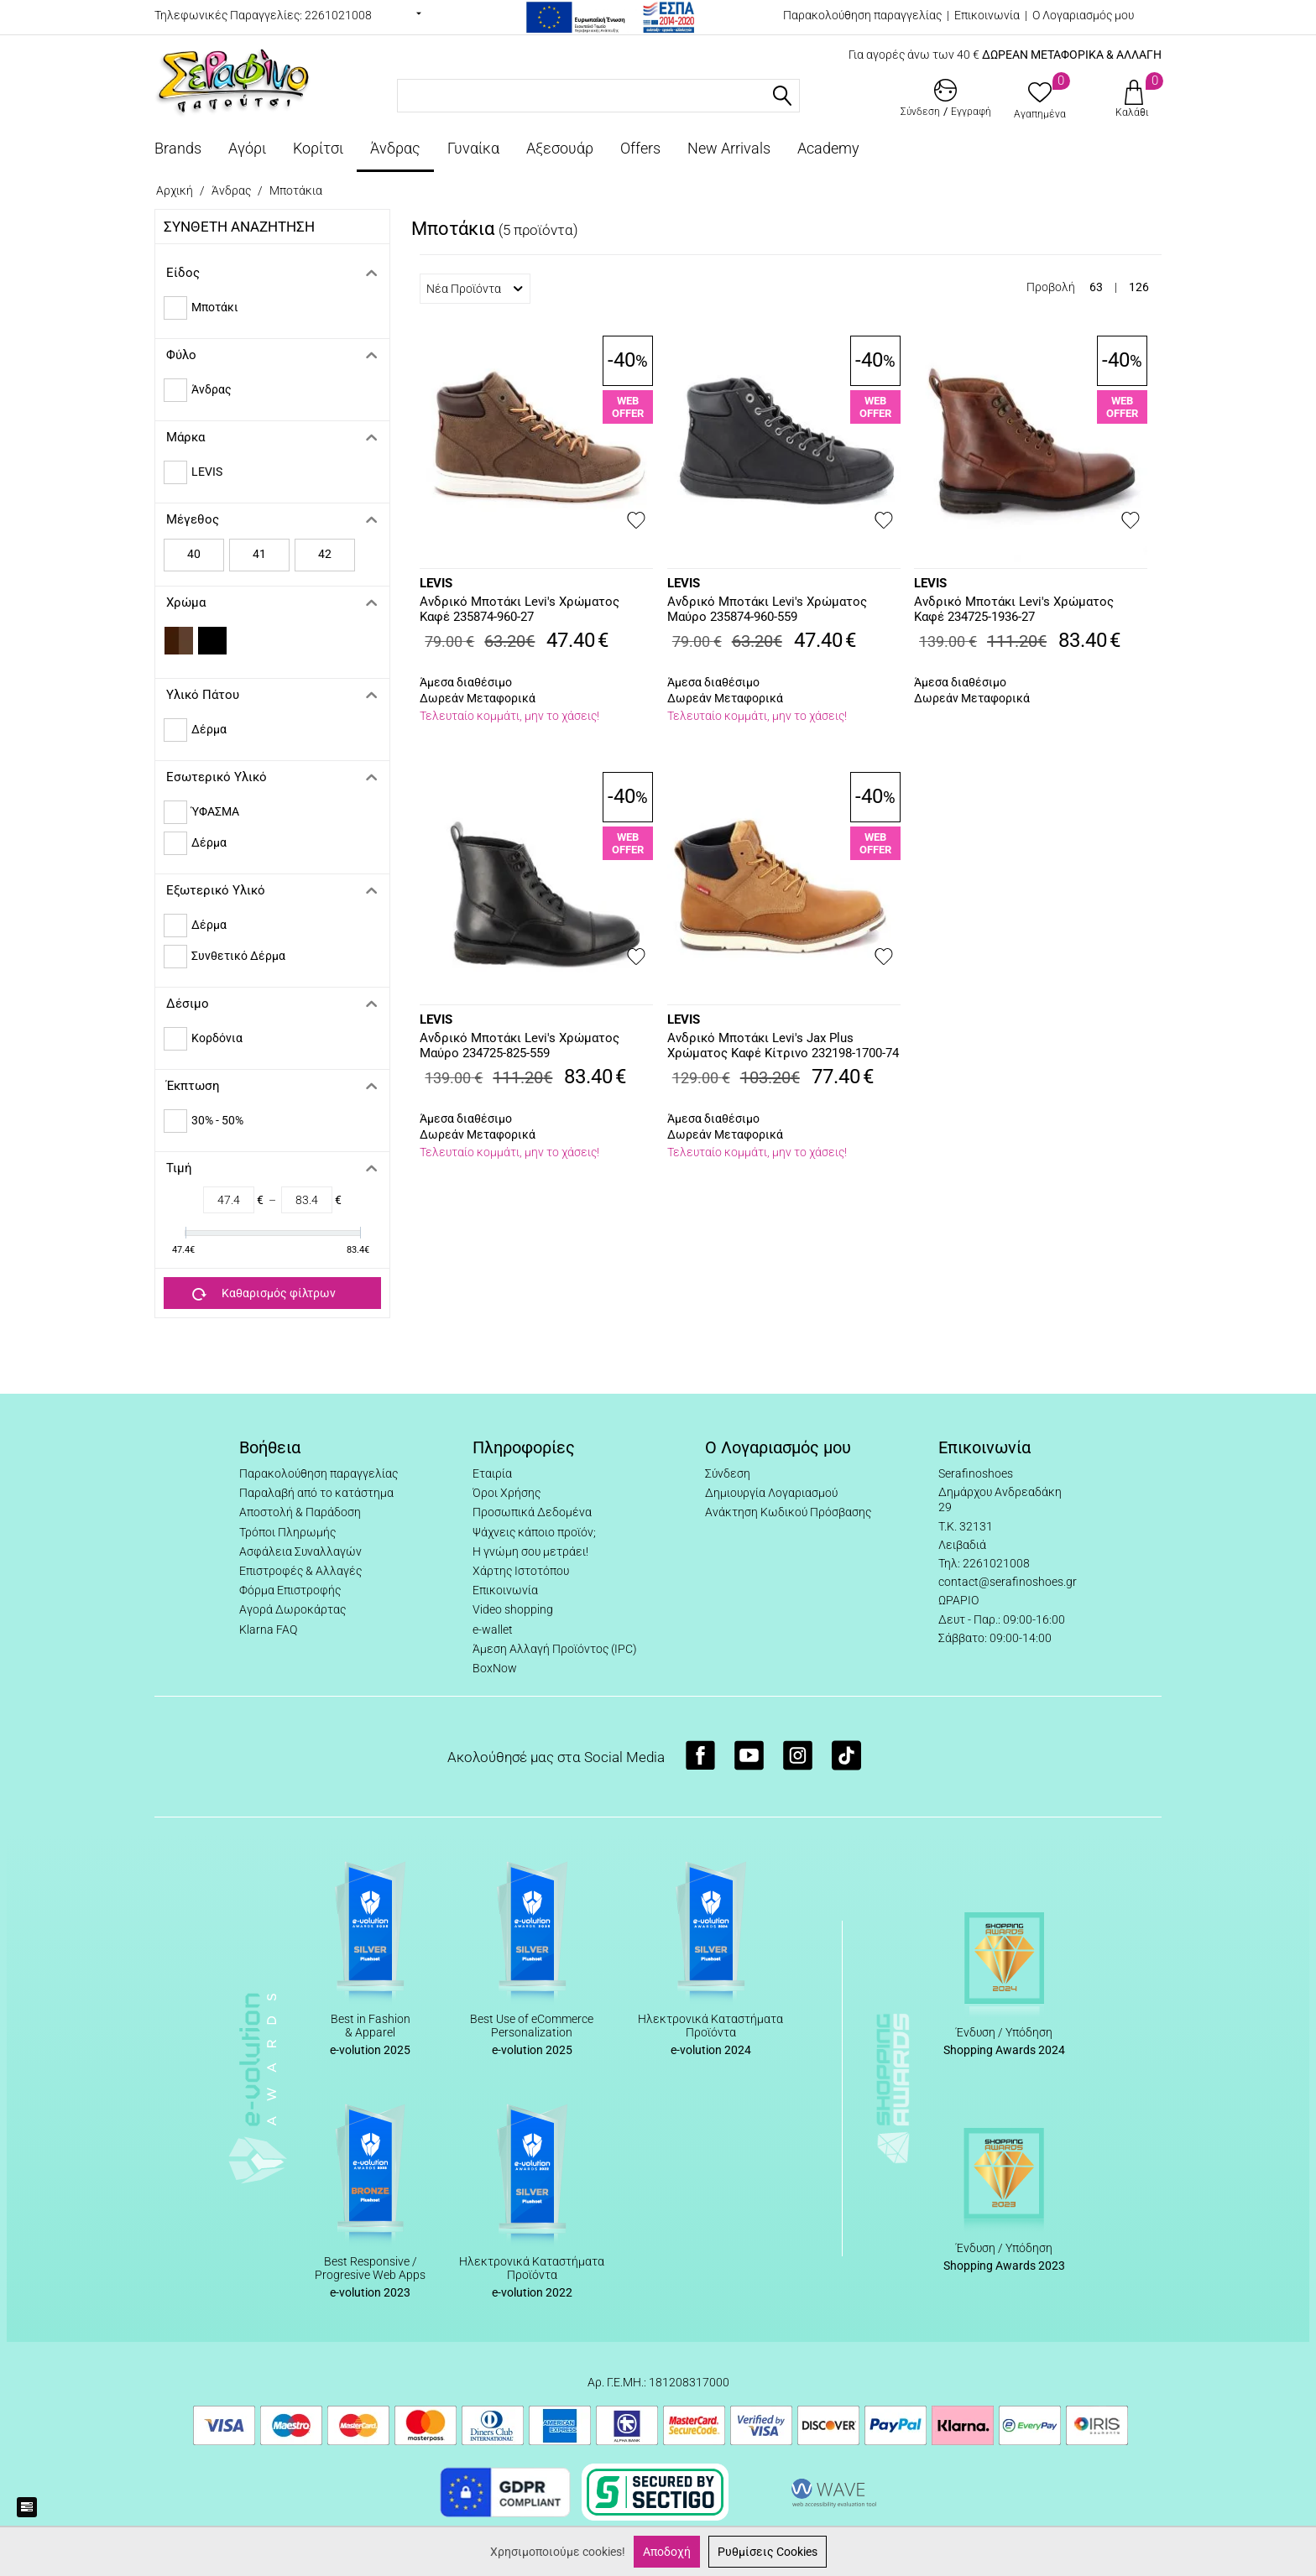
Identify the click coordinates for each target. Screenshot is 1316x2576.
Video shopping (513, 1609)
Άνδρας (395, 148)
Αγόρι (247, 148)
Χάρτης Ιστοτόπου (521, 1570)
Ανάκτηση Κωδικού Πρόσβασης (788, 1512)
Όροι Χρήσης (506, 1492)
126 (1139, 287)
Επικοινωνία (987, 15)
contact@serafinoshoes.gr (1007, 1581)
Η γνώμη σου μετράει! (530, 1551)
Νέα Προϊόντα (474, 288)
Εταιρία (492, 1473)
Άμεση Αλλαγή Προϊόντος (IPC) (555, 1649)
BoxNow (495, 1668)
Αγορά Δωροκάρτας (292, 1609)
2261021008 (338, 15)
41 (259, 554)
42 (325, 554)
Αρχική (174, 190)
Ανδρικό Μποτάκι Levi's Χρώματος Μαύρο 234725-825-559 (519, 1045)
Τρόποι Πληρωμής (287, 1532)
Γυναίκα (473, 148)
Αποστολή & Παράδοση (300, 1512)
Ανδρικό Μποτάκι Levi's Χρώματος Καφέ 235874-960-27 (519, 609)
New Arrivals (728, 148)
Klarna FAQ (268, 1629)
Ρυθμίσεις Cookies (767, 2551)
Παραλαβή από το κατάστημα (316, 1492)
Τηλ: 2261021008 (984, 1563)
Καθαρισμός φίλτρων (264, 1293)
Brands (177, 148)
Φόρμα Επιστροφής (290, 1590)
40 (194, 554)
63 (1096, 287)
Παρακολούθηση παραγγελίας (862, 15)
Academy (828, 148)
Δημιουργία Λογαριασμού (771, 1492)
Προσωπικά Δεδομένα (532, 1512)
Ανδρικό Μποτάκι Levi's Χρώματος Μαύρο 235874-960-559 (767, 609)
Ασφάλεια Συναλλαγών (300, 1551)
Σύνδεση (727, 1473)
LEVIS (436, 583)
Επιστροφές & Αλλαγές (300, 1570)
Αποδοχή (667, 2551)
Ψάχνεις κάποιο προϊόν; (534, 1532)
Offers (640, 148)
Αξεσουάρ (559, 148)
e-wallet (493, 1629)
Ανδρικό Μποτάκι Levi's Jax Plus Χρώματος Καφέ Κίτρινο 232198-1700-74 (783, 1045)
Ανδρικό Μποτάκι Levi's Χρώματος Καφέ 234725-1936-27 (1014, 609)
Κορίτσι (318, 148)
